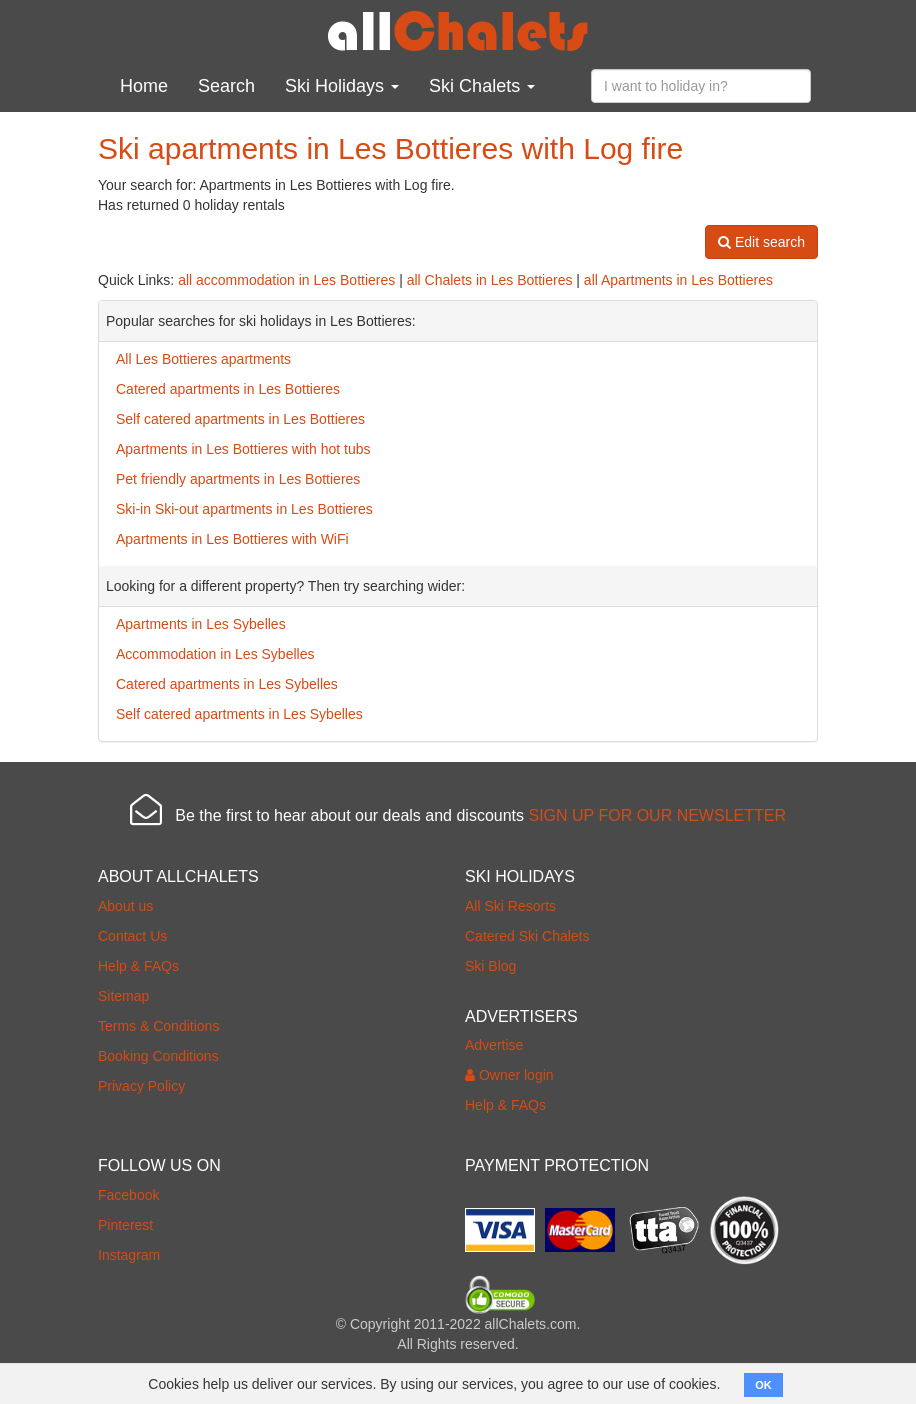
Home (144, 86)
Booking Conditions (158, 1056)
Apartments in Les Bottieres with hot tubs (243, 449)
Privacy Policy (141, 1086)
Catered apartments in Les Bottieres (228, 389)
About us (125, 906)
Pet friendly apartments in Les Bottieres (238, 479)
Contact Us (132, 936)
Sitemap (123, 996)
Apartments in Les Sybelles (201, 624)
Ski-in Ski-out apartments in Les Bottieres (244, 509)
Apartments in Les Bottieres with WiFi (232, 539)
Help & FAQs (138, 966)
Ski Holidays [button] (342, 86)
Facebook (128, 1195)
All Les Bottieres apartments (203, 359)
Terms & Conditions (158, 1026)
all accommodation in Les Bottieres (286, 280)
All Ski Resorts (510, 906)
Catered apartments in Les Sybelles (227, 684)
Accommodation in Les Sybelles (215, 654)
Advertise (494, 1045)
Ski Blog (490, 966)
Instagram (129, 1255)
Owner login (509, 1075)
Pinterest (125, 1225)
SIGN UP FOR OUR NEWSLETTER (657, 815)
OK (763, 1385)
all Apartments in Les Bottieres (678, 280)
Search (226, 86)
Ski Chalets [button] (482, 86)
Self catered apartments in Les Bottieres (240, 419)
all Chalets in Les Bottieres (490, 280)
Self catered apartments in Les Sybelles (239, 714)
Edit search (761, 242)
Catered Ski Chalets (527, 936)
